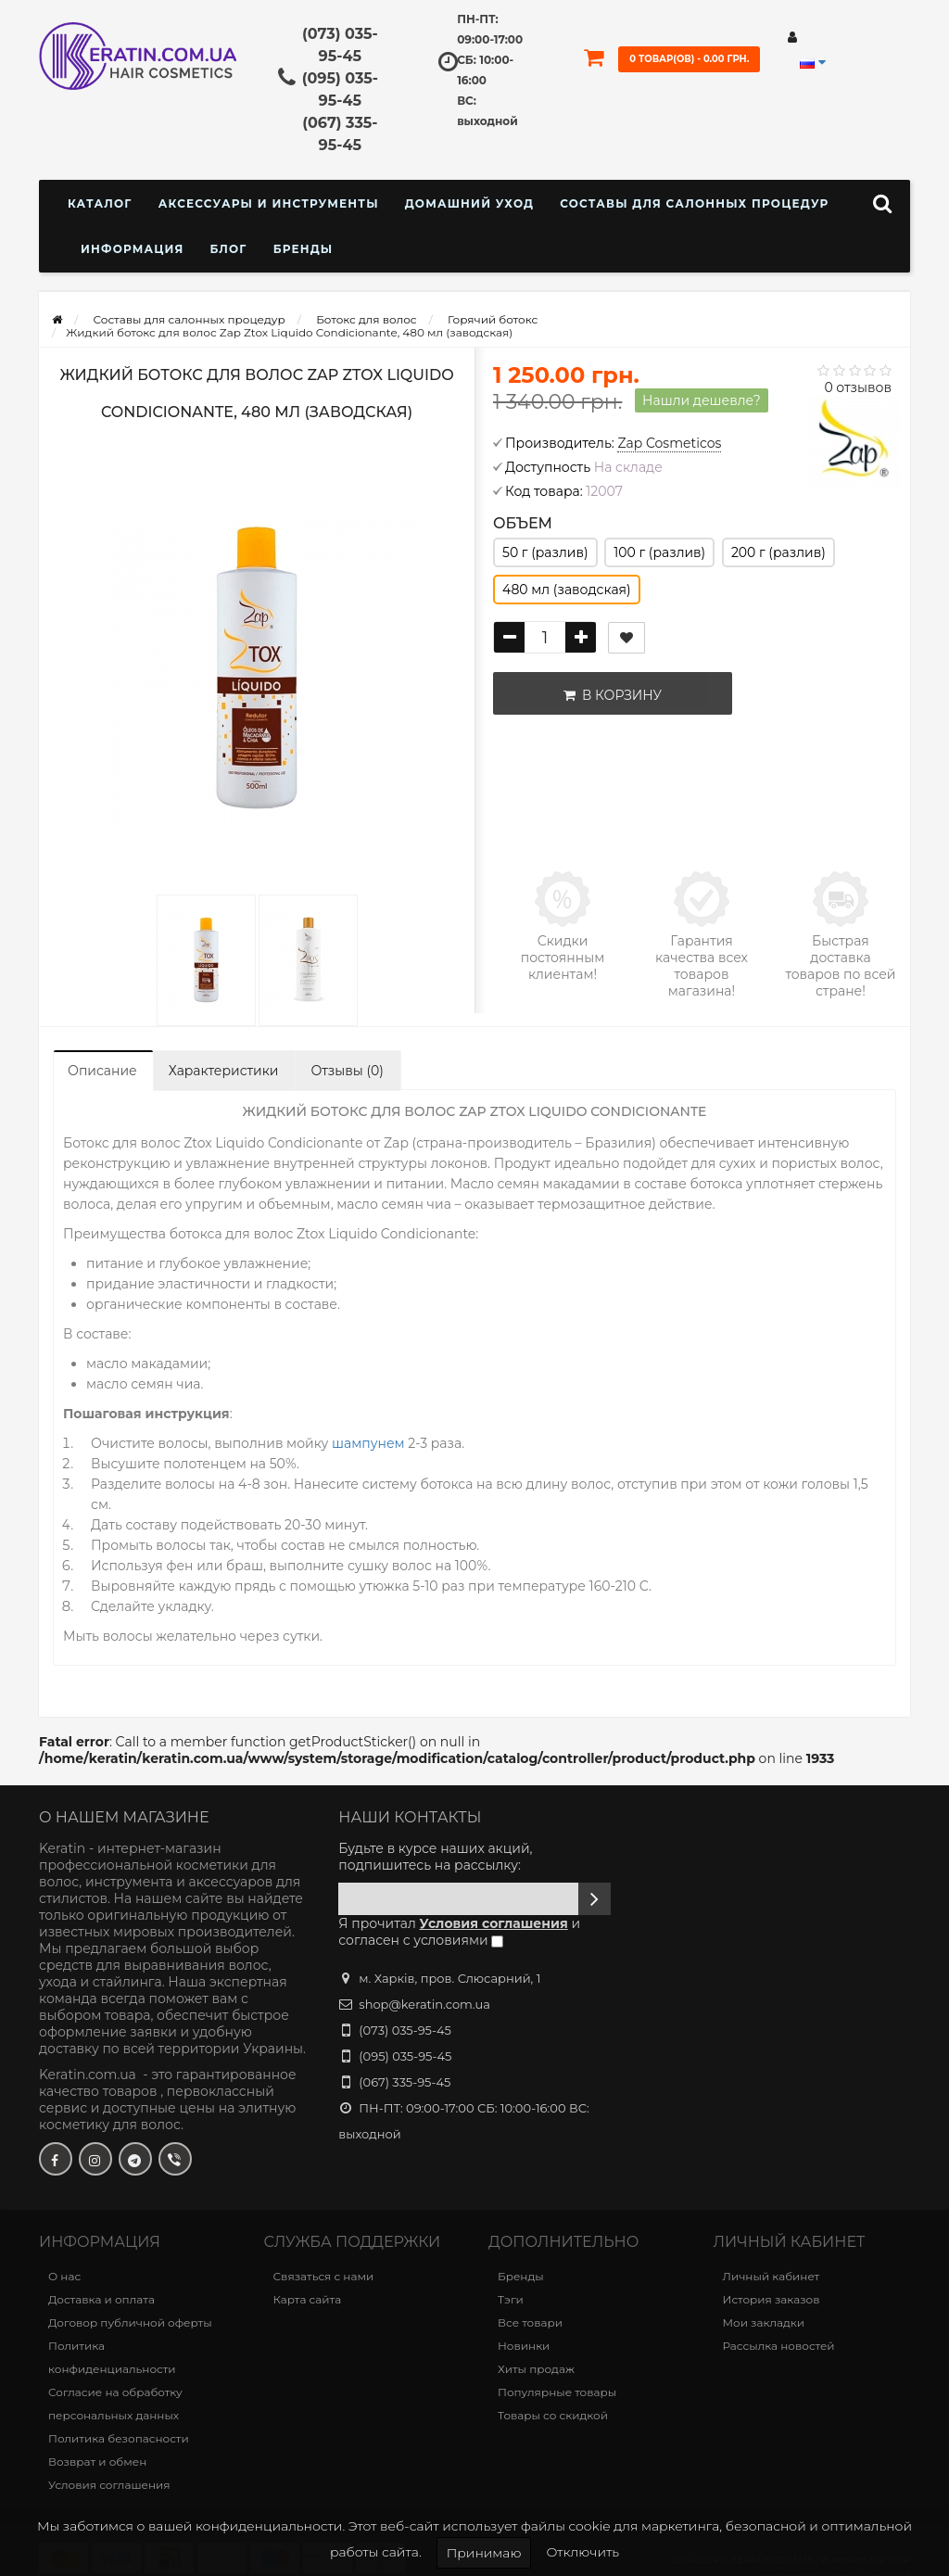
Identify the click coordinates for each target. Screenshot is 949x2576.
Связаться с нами (323, 2276)
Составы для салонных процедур (694, 203)
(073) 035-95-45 (405, 2030)
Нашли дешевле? (701, 400)
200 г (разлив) (778, 552)
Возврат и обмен (97, 2461)
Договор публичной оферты (130, 2322)
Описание (102, 1070)
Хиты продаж (536, 2369)
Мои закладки (764, 2322)
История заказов (771, 2299)
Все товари (530, 2322)
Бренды (303, 249)
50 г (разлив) (545, 552)
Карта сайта (307, 2299)
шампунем (370, 1443)
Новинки (524, 2346)
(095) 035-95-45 (405, 2056)
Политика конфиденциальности (112, 2357)
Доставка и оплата (101, 2299)
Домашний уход (469, 203)
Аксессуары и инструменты (268, 203)
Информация (132, 249)
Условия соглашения (109, 2485)
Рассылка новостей (779, 2346)
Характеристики (224, 1070)
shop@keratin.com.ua (424, 2004)
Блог (228, 249)
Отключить (582, 2552)
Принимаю (484, 2552)
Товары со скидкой (553, 2415)
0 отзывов (858, 387)
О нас (64, 2276)
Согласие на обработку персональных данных (115, 2403)
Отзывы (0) (346, 1070)
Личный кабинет (771, 2276)
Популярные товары (557, 2392)
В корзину (609, 695)
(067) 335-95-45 (404, 2082)
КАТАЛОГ (100, 203)
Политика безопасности (118, 2438)
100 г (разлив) (659, 552)
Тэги (511, 2299)
